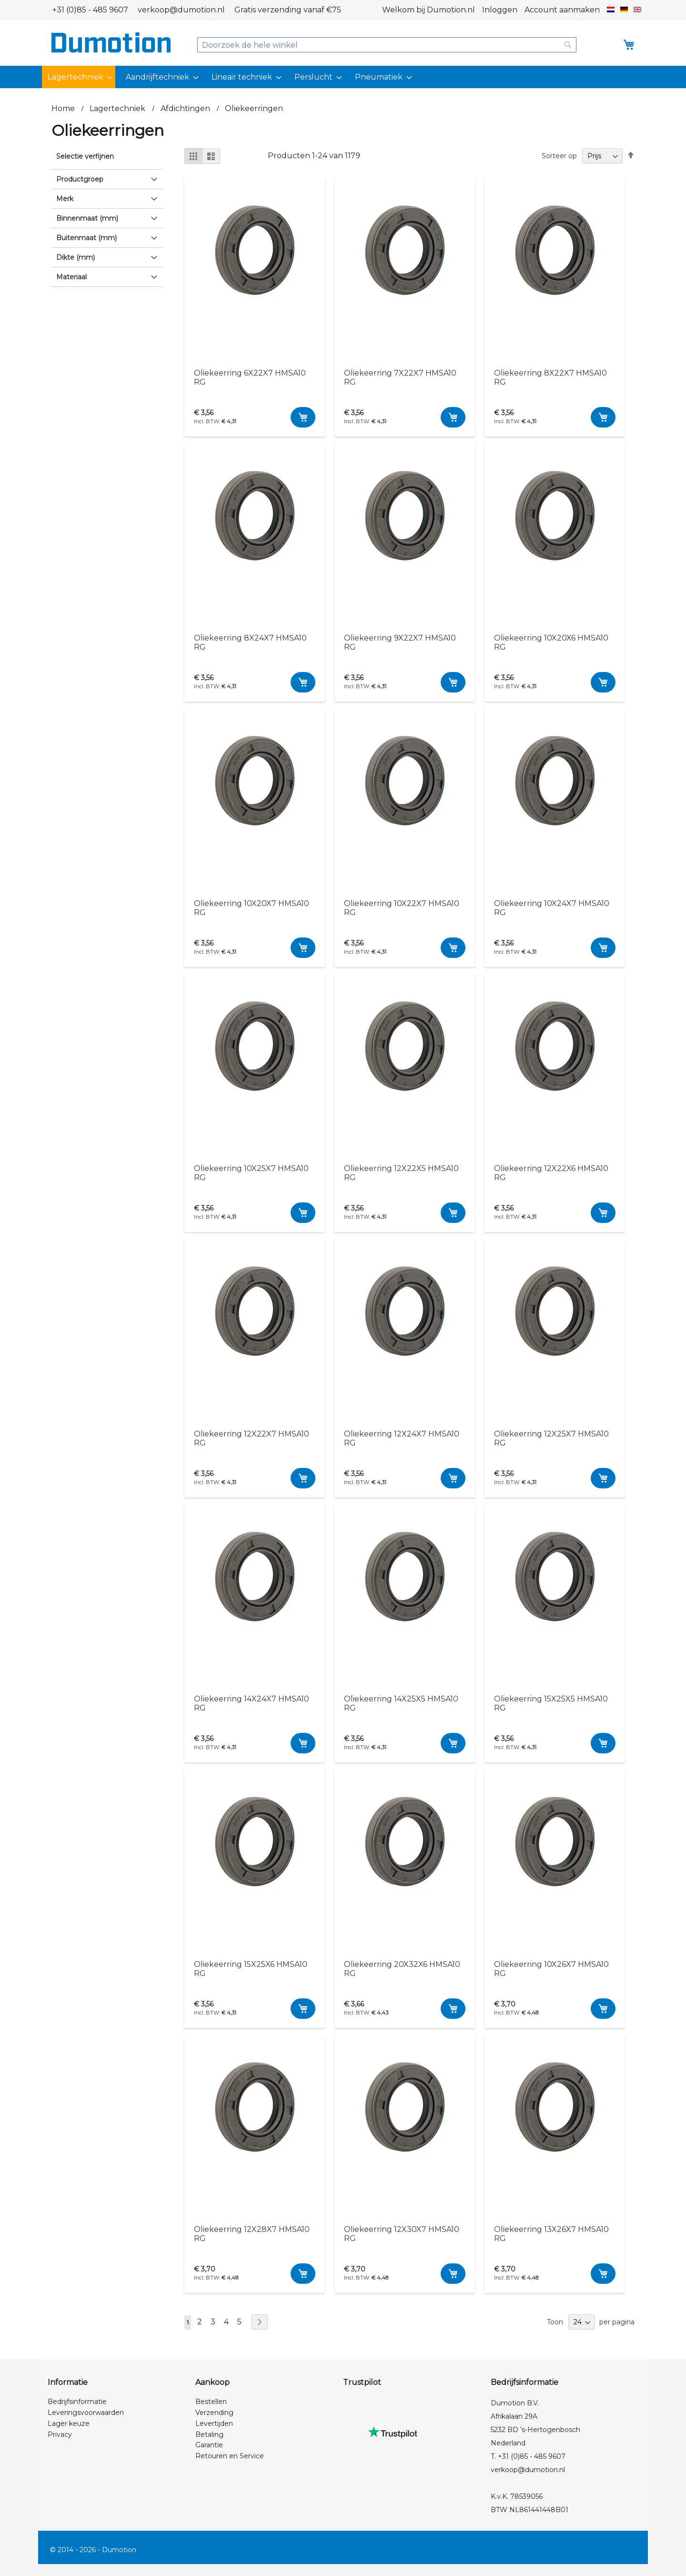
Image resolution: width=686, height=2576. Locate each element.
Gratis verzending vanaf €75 (287, 9)
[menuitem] (78, 77)
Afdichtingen (186, 108)
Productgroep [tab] (79, 179)
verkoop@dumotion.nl (181, 9)
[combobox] (386, 44)
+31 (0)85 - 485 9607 (90, 9)
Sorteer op (559, 156)
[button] (611, 10)
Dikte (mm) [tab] (75, 257)
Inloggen (499, 9)
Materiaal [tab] (71, 277)
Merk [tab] (64, 198)
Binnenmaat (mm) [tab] (87, 218)
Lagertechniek (118, 108)
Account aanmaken (562, 9)
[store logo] (111, 42)
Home (64, 108)
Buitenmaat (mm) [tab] (86, 238)
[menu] (343, 77)
